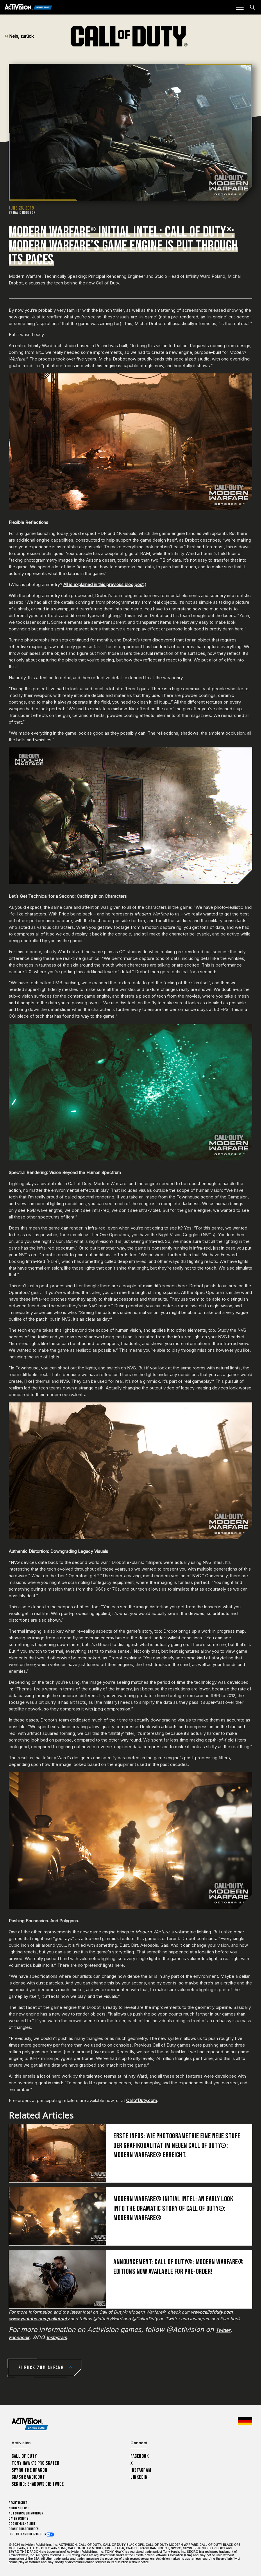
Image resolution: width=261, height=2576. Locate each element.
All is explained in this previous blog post (103, 584)
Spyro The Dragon (29, 2470)
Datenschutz (19, 2518)
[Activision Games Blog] (28, 7)
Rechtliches (18, 2503)
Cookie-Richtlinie (22, 2524)
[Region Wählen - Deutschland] (245, 2421)
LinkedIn (139, 2477)
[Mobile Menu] (239, 7)
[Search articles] (252, 7)
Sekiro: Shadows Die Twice (38, 2484)
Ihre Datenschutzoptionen (29, 2534)
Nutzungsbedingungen (26, 2513)
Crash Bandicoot (28, 2477)
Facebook (139, 2456)
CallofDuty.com (141, 2100)
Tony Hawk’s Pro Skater (35, 2463)
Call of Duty (24, 2456)
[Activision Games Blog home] (30, 2424)
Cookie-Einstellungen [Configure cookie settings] (24, 2529)
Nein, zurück (19, 36)
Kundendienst (19, 2508)
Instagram (140, 2470)
